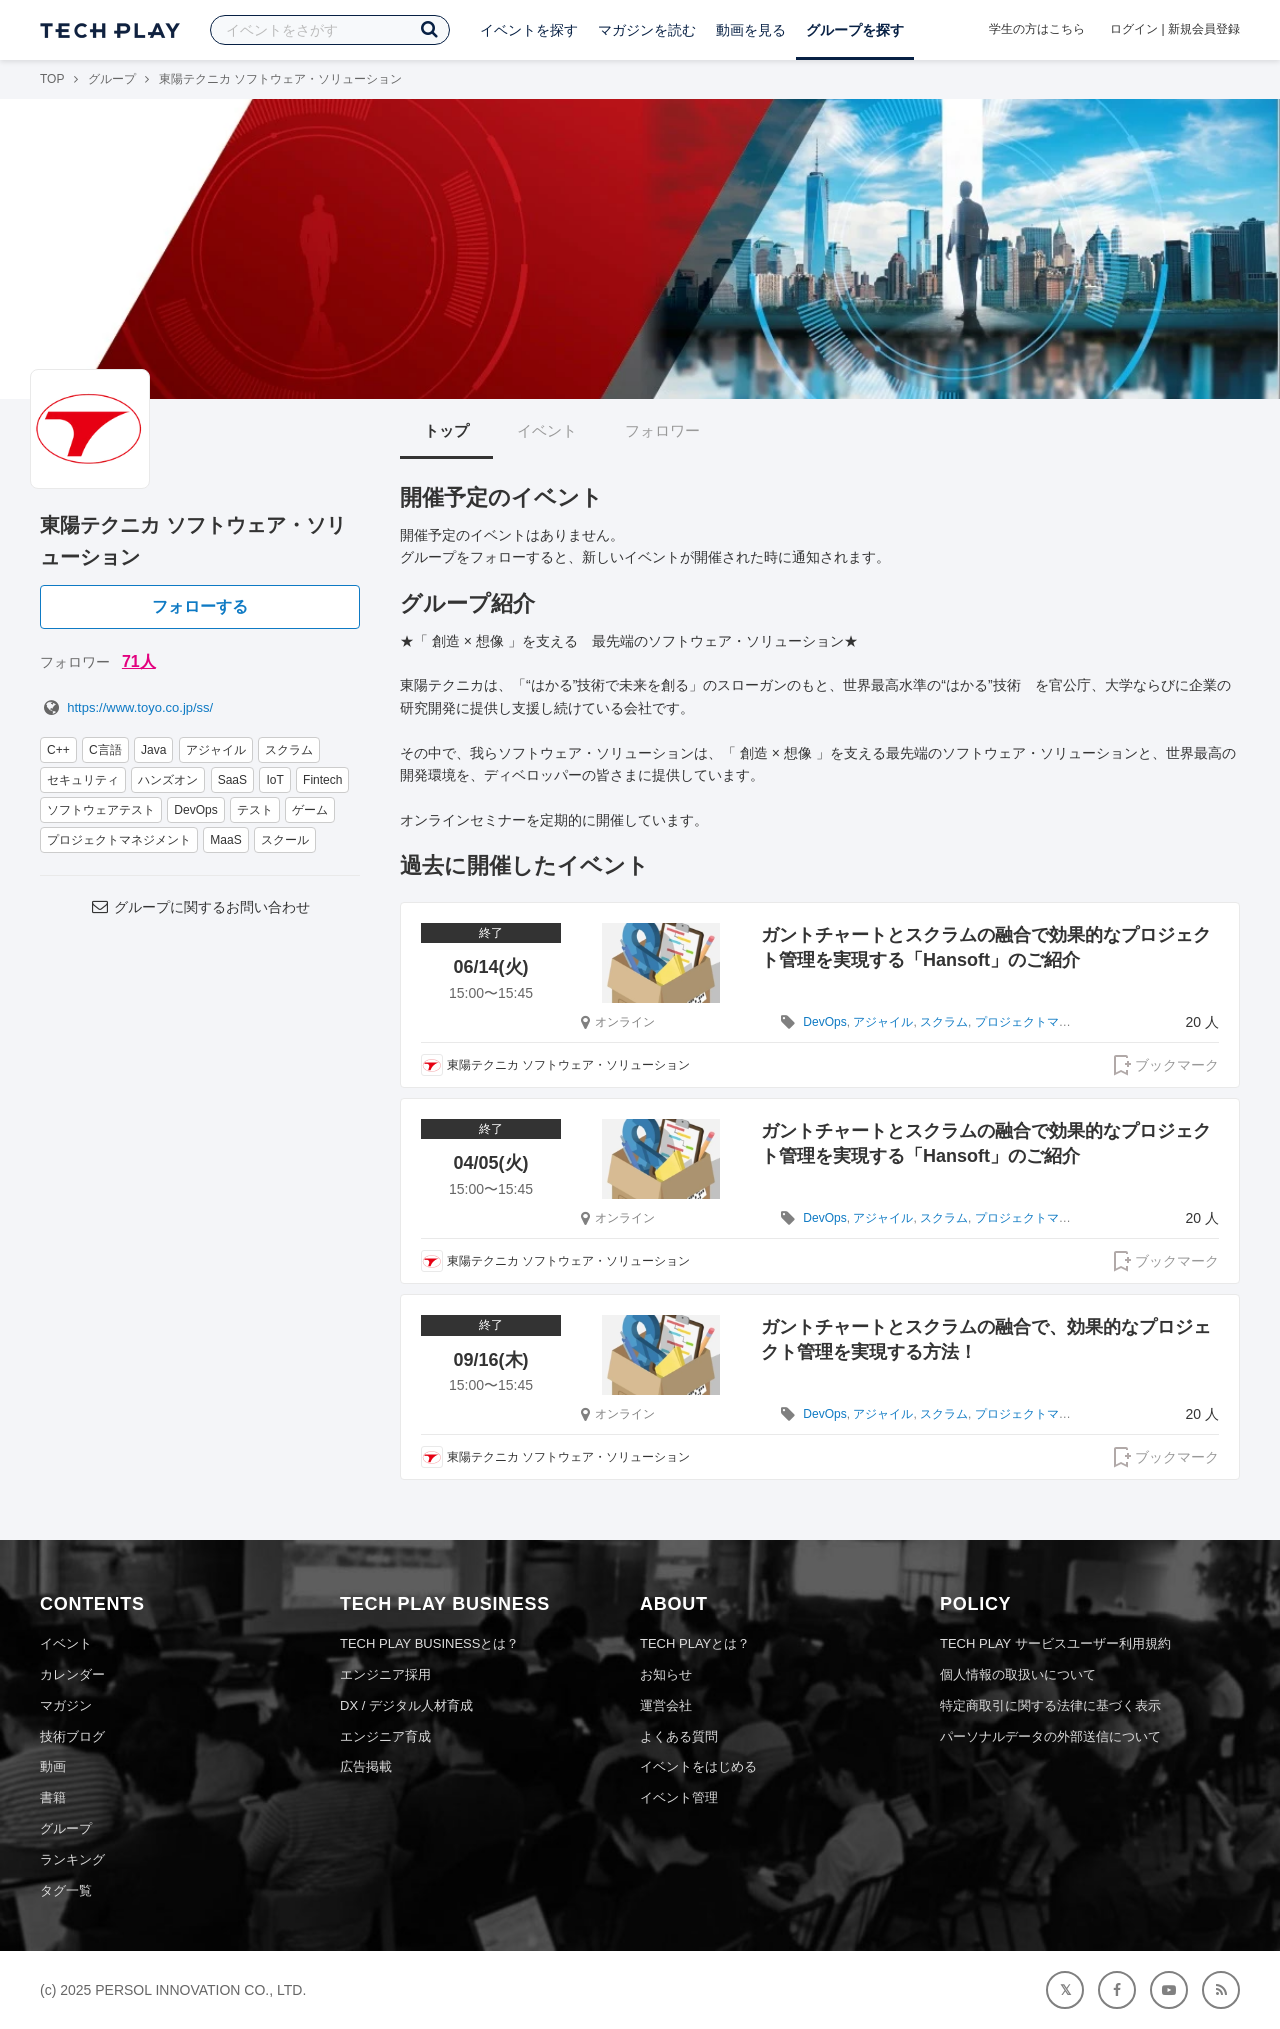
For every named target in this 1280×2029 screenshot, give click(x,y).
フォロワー (662, 430)
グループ (112, 79)
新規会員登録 (1204, 29)
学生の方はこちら (1037, 29)
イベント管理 (679, 1797)
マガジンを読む (647, 30)
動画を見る (751, 30)
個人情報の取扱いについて (1018, 1674)
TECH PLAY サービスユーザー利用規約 (1055, 1643)
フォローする (200, 606)
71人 (139, 661)
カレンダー (72, 1674)
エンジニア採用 (385, 1674)
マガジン (66, 1705)
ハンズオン (168, 780)
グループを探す (855, 30)
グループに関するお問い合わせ (200, 907)
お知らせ (666, 1674)
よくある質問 (679, 1736)
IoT (274, 780)
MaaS (225, 840)
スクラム (289, 750)
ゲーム (310, 810)
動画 (53, 1766)
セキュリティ (83, 780)
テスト (255, 810)
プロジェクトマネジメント (119, 840)
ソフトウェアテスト (101, 810)
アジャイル (216, 750)
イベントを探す (529, 30)
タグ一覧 (66, 1890)
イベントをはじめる (698, 1766)
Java (153, 750)
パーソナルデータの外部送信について (1050, 1736)
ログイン (1134, 29)
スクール (285, 840)
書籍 (53, 1797)
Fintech (322, 780)
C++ (58, 750)
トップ (446, 430)
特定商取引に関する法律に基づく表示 (1050, 1705)
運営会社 (666, 1705)
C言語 (105, 750)
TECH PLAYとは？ (695, 1643)
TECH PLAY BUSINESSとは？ (429, 1643)
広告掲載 (366, 1766)
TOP (52, 79)
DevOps (195, 810)
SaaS (232, 780)
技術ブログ (72, 1736)
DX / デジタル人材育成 (406, 1705)
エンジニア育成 (385, 1736)
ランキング (72, 1859)
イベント (547, 430)
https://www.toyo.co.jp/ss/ (126, 707)
